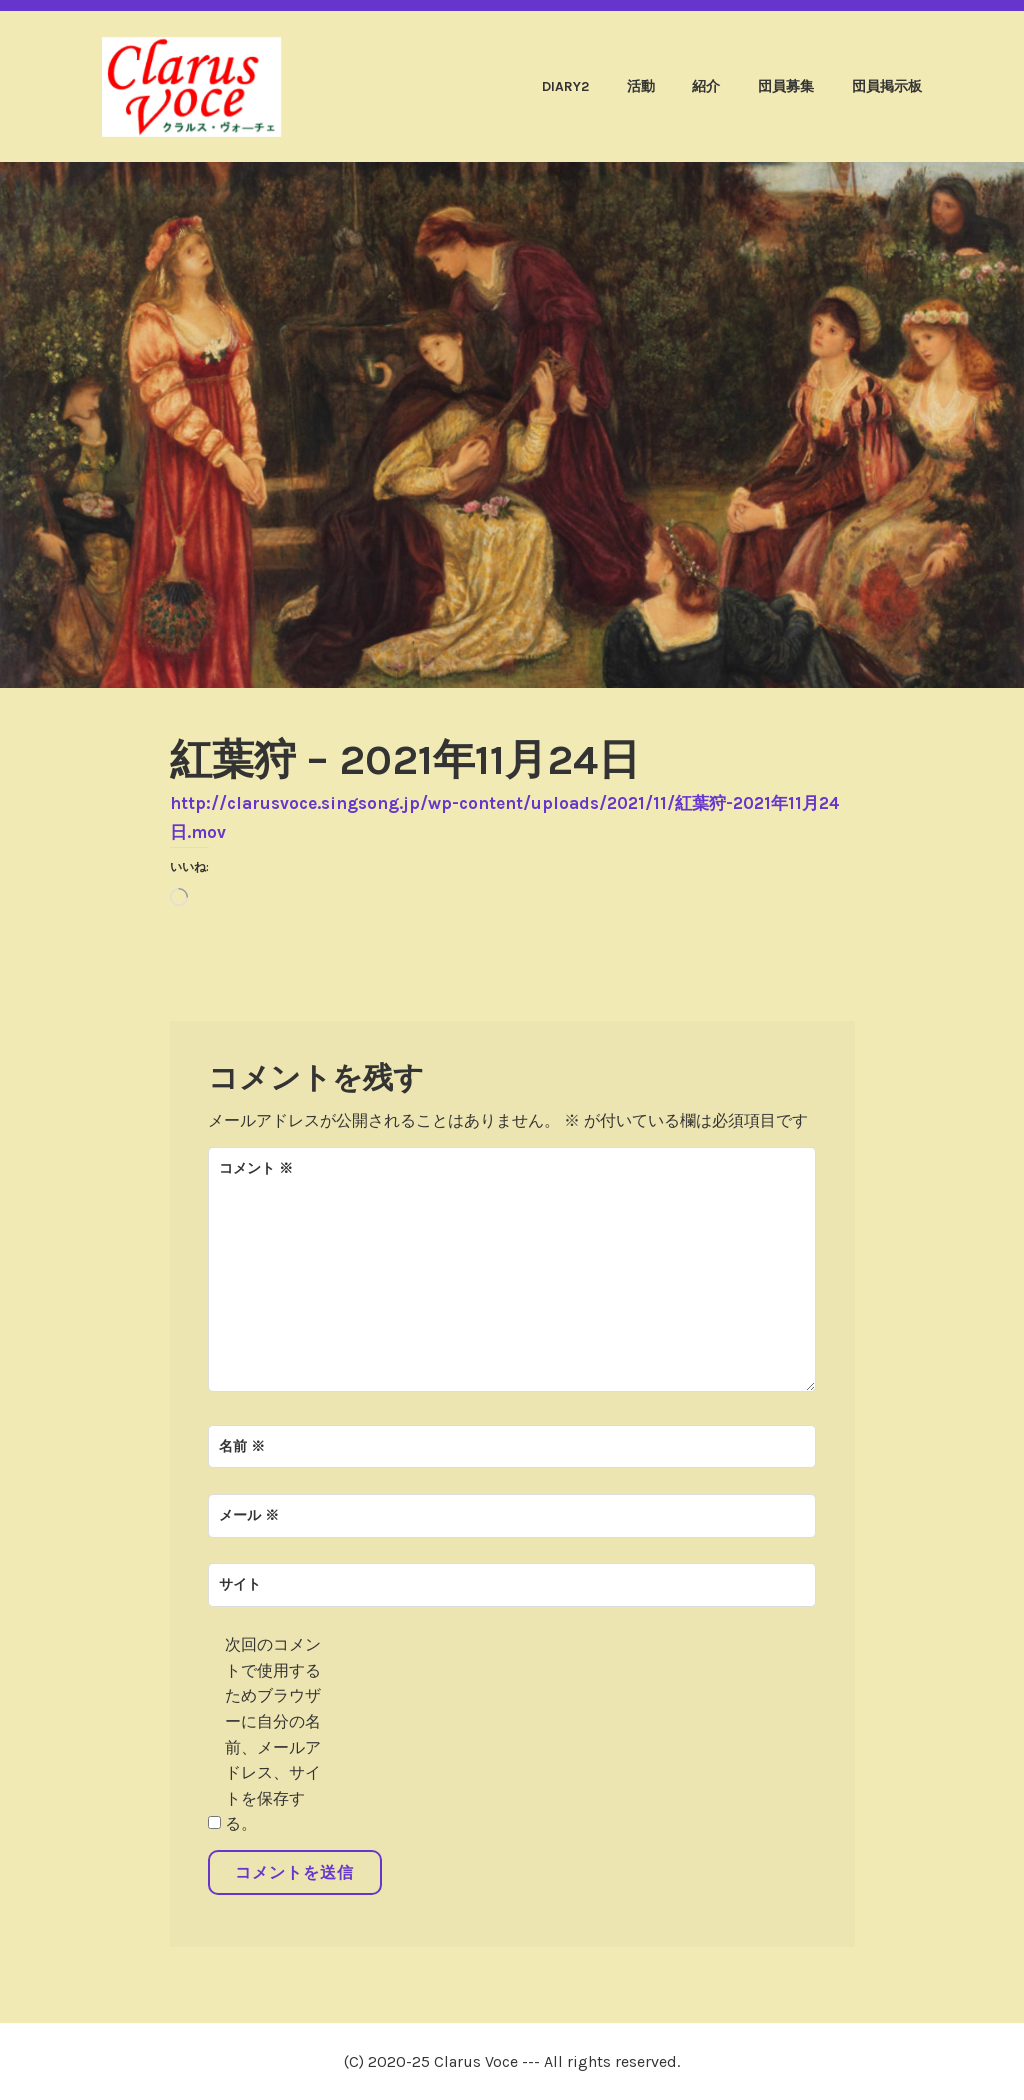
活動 (641, 86)
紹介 (706, 86)
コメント (256, 1168)
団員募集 (786, 86)
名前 (242, 1446)
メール (249, 1515)
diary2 (565, 86)
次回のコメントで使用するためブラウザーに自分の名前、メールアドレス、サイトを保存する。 (273, 1734)
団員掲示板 (887, 86)
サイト (240, 1584)
